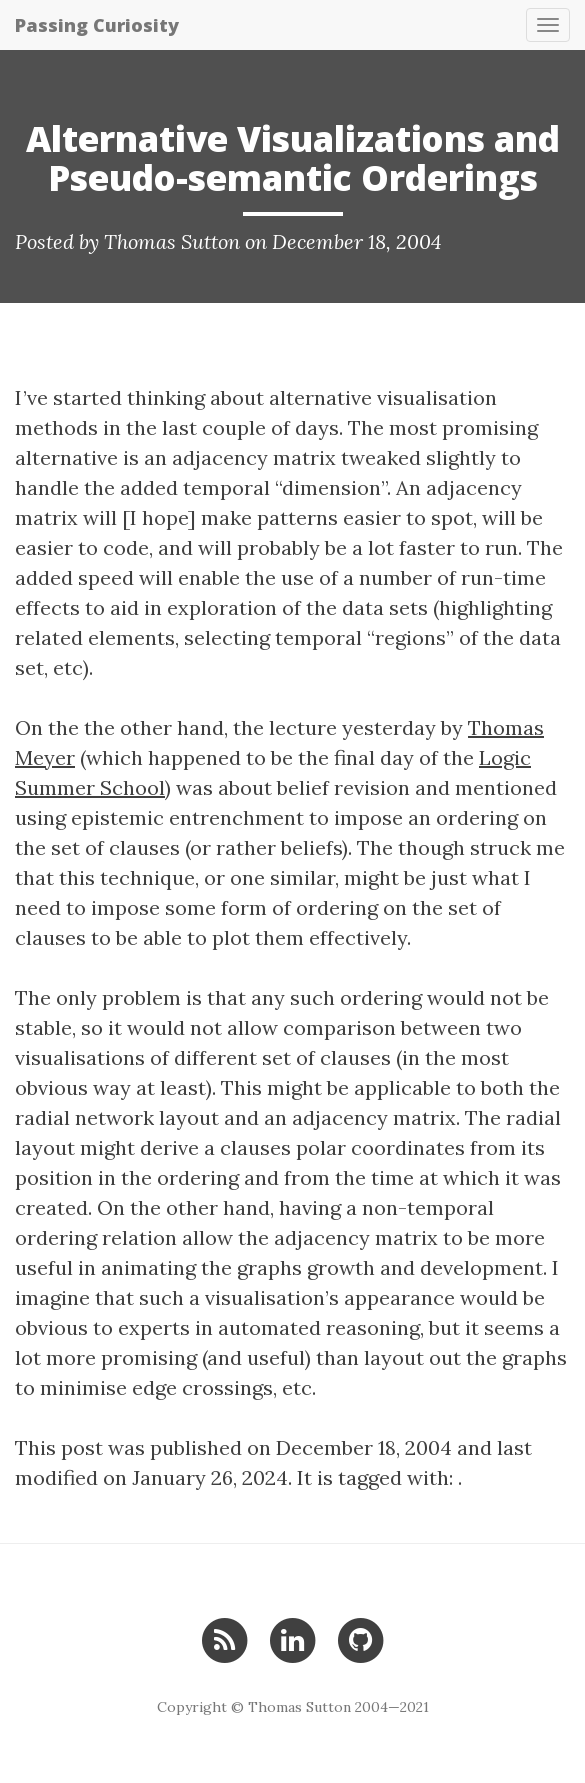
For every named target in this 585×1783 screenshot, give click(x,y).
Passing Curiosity (97, 25)
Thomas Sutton (172, 241)
